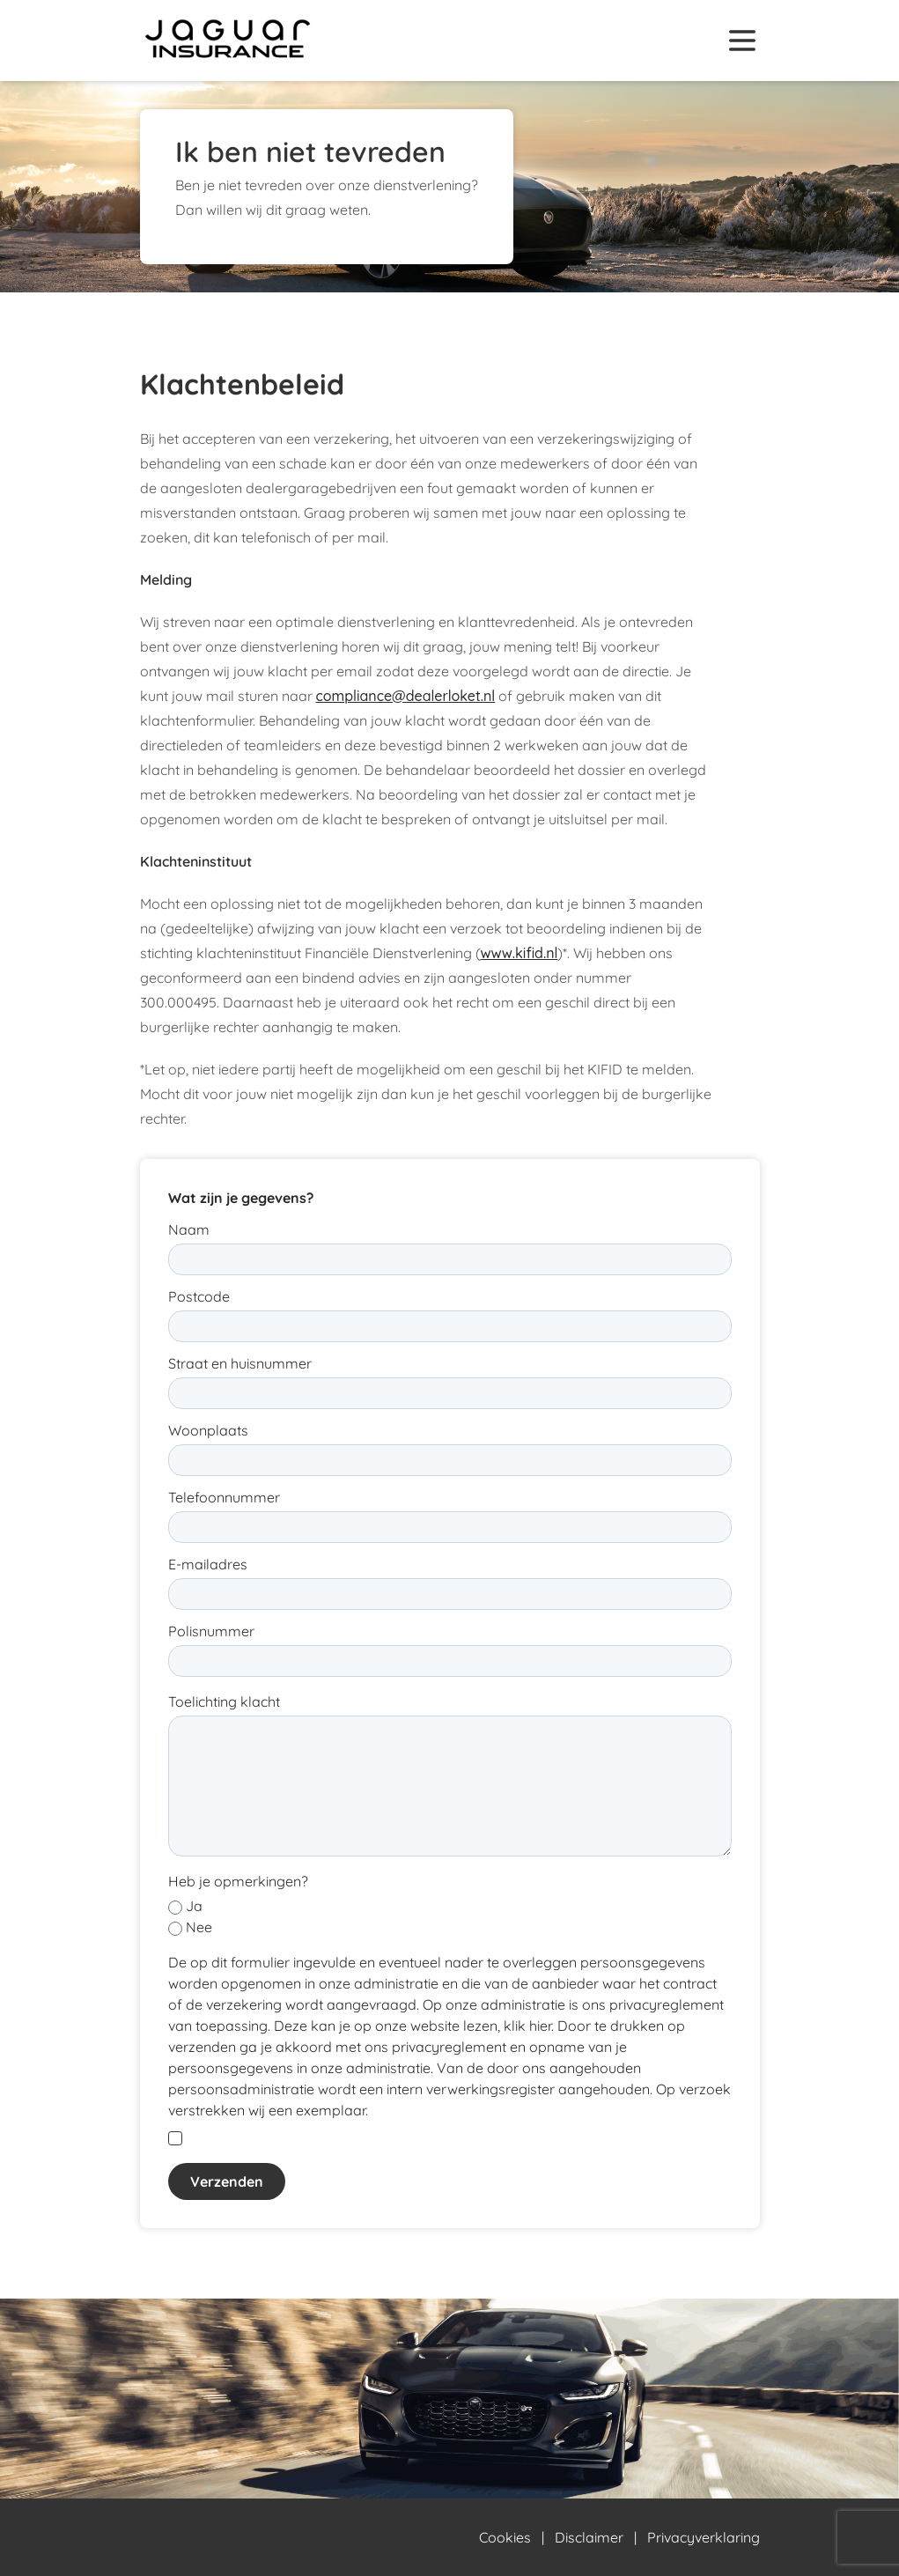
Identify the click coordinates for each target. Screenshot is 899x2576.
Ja (194, 1906)
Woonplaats (208, 1430)
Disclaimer (589, 2537)
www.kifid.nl (519, 953)
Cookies (505, 2537)
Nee (199, 1927)
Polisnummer (211, 1631)
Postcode (199, 1296)
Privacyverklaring (703, 2537)
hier (540, 2025)
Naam (189, 1229)
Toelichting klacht (224, 1701)
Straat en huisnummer (240, 1363)
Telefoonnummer (224, 1497)
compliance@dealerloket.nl (406, 696)
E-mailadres (207, 1564)
